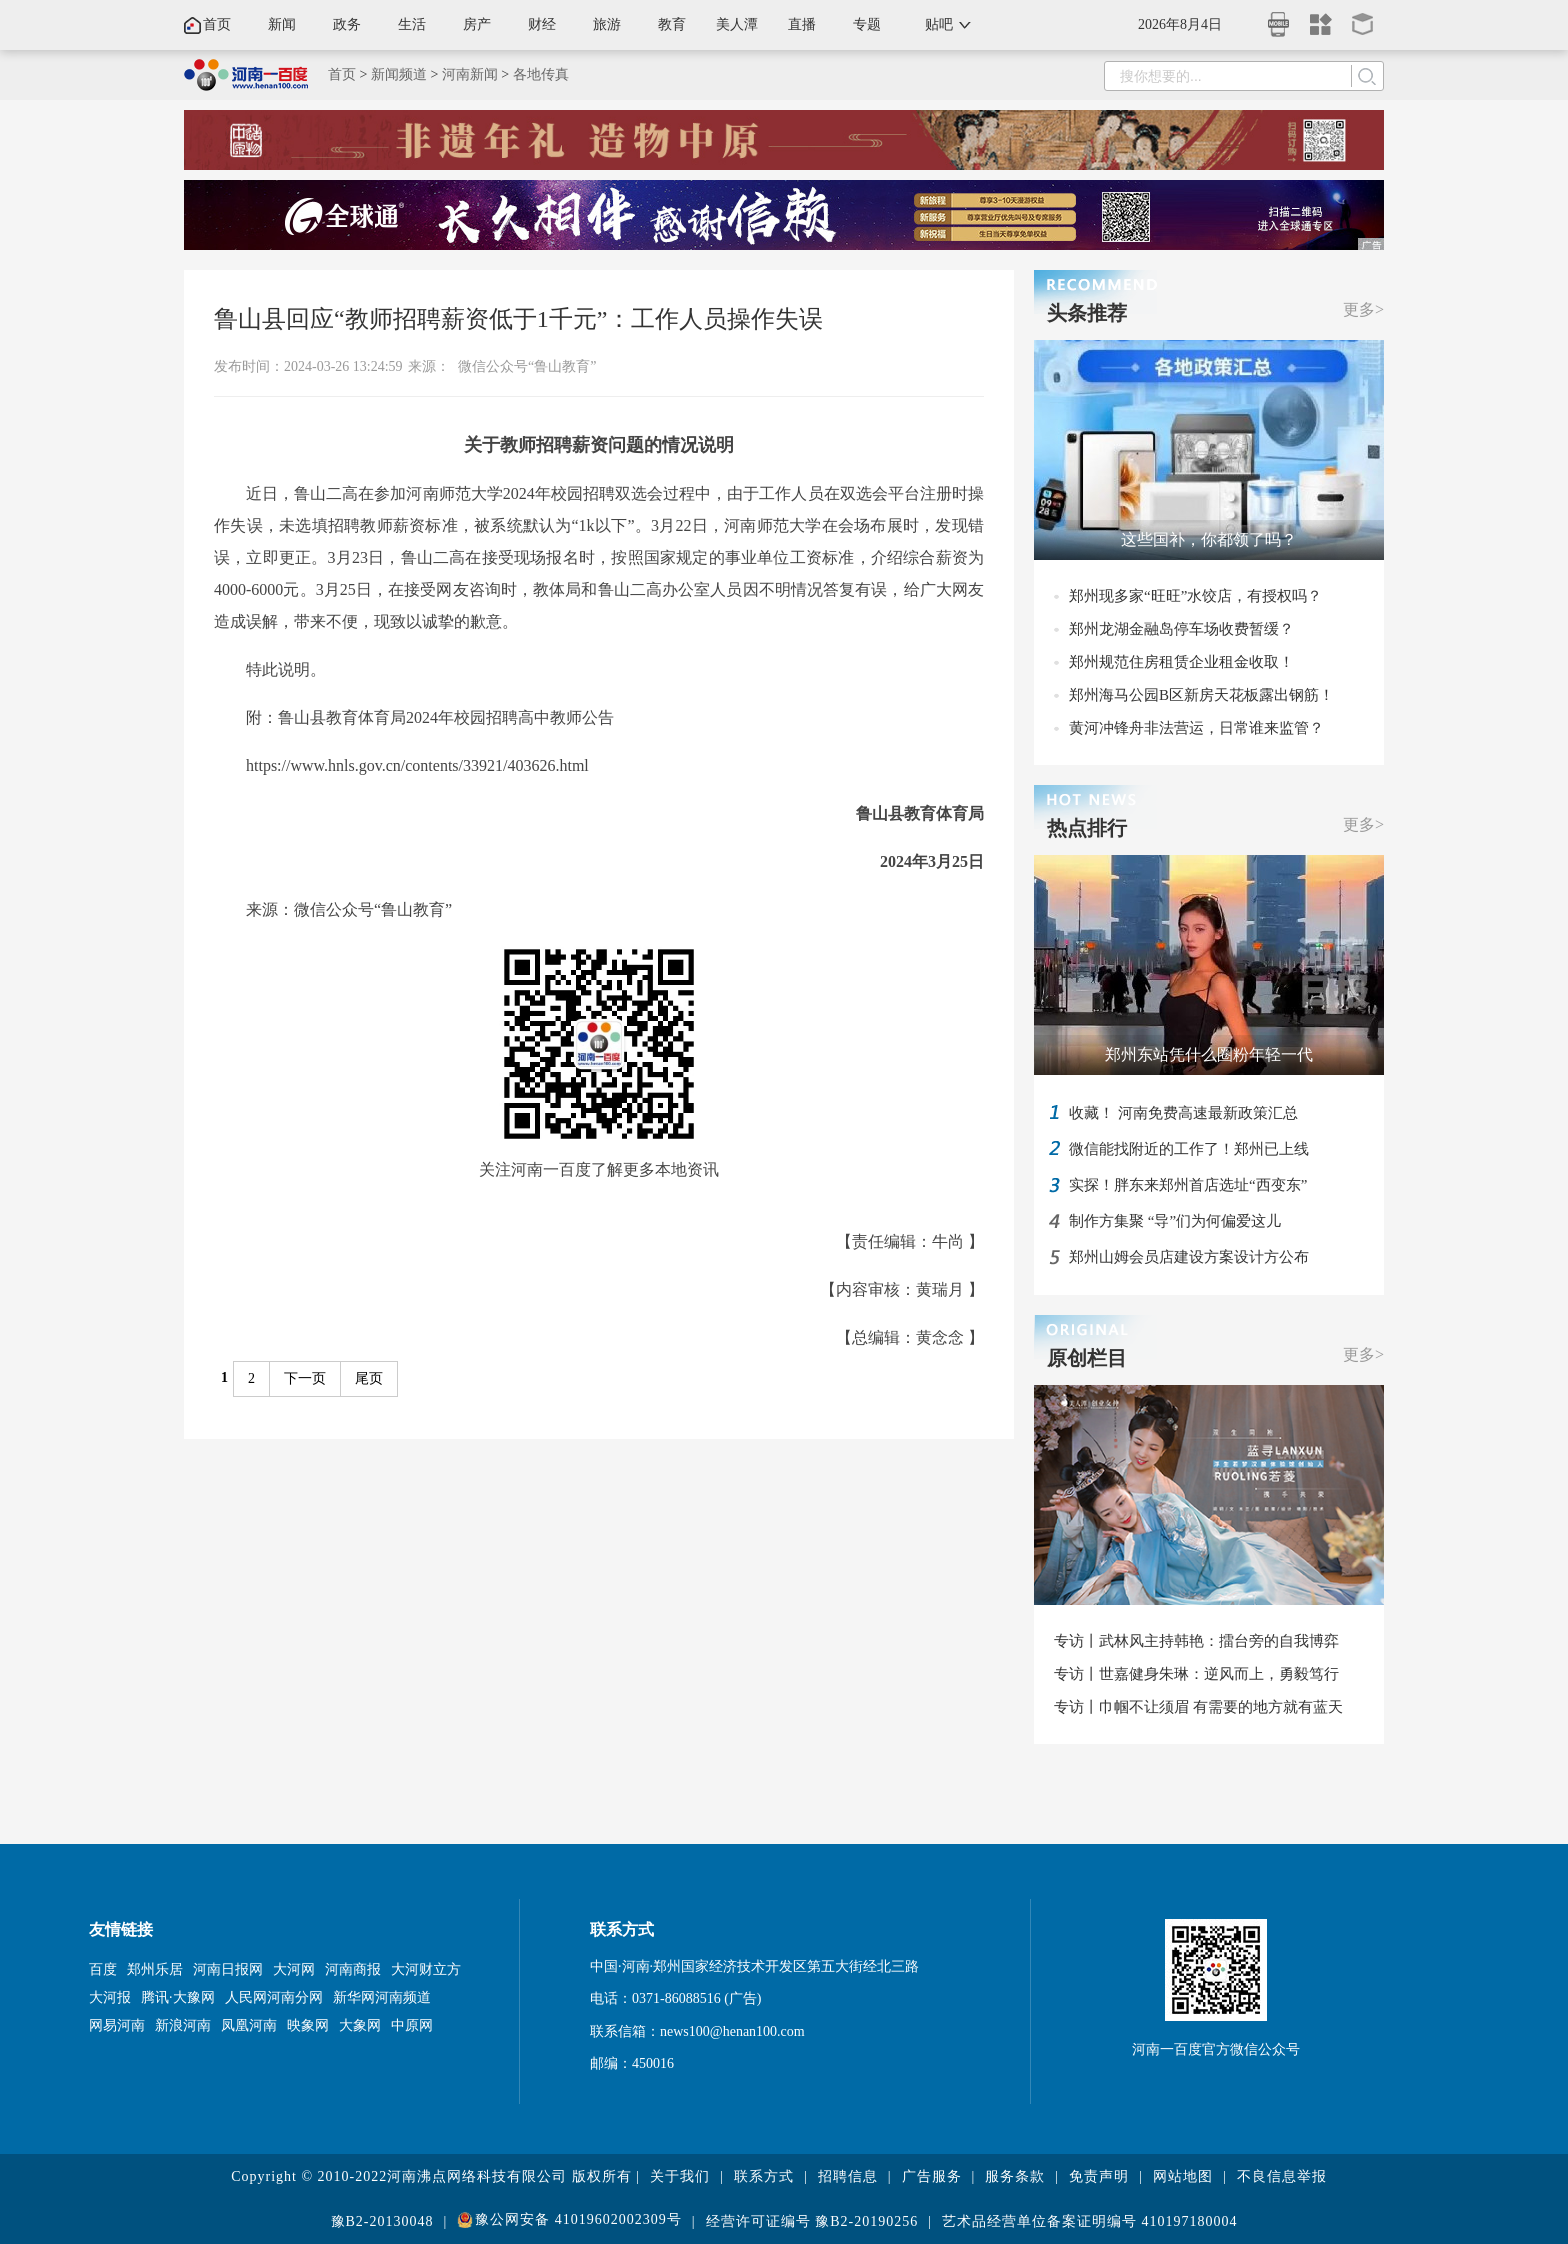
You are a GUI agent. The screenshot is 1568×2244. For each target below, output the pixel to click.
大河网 (294, 1969)
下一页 (305, 1378)
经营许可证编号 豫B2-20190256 (812, 2221)
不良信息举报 (1282, 2176)
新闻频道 (399, 74)
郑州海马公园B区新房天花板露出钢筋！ (1201, 695)
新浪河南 (183, 2025)
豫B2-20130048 (382, 2221)
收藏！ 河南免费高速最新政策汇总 (1183, 1113)
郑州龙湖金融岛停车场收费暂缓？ (1181, 629)
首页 (217, 24)
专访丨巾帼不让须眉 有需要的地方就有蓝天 (1198, 1707)
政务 (347, 24)
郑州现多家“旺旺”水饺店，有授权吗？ (1195, 596)
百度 (103, 1969)
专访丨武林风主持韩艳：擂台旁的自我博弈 (1196, 1641)
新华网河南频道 (382, 1997)
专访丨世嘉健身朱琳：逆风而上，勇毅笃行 (1196, 1674)
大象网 (360, 2025)
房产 (477, 24)
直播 (802, 24)
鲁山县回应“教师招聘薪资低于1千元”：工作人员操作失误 (518, 319)
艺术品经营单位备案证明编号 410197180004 (1090, 2221)
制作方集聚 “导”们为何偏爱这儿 (1175, 1221)
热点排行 (1087, 828)
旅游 (607, 24)
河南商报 (353, 1969)
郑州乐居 (155, 1969)
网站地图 (1183, 2176)
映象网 (308, 2025)
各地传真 (541, 74)
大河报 (110, 1997)
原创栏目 (1087, 1358)
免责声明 (1099, 2176)
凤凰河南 (249, 2025)
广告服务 (932, 2176)
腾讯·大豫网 (178, 1997)
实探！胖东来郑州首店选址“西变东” (1188, 1185)
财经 (542, 24)
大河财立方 (426, 1969)
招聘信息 (848, 2176)
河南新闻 (470, 74)
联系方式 (764, 2176)
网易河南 (117, 2025)
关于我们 (680, 2176)
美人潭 (737, 24)
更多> (1363, 309)
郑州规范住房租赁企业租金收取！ (1181, 662)
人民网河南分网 (274, 1997)
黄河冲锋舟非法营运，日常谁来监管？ (1196, 728)
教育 (672, 24)
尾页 (369, 1378)
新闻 (282, 24)
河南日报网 (228, 1969)
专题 (867, 24)
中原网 (412, 2025)
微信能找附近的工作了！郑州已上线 (1189, 1149)
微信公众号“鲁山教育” (527, 366)
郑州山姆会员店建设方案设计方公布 (1189, 1257)
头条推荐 (1087, 313)
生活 (412, 24)
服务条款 (1015, 2176)
